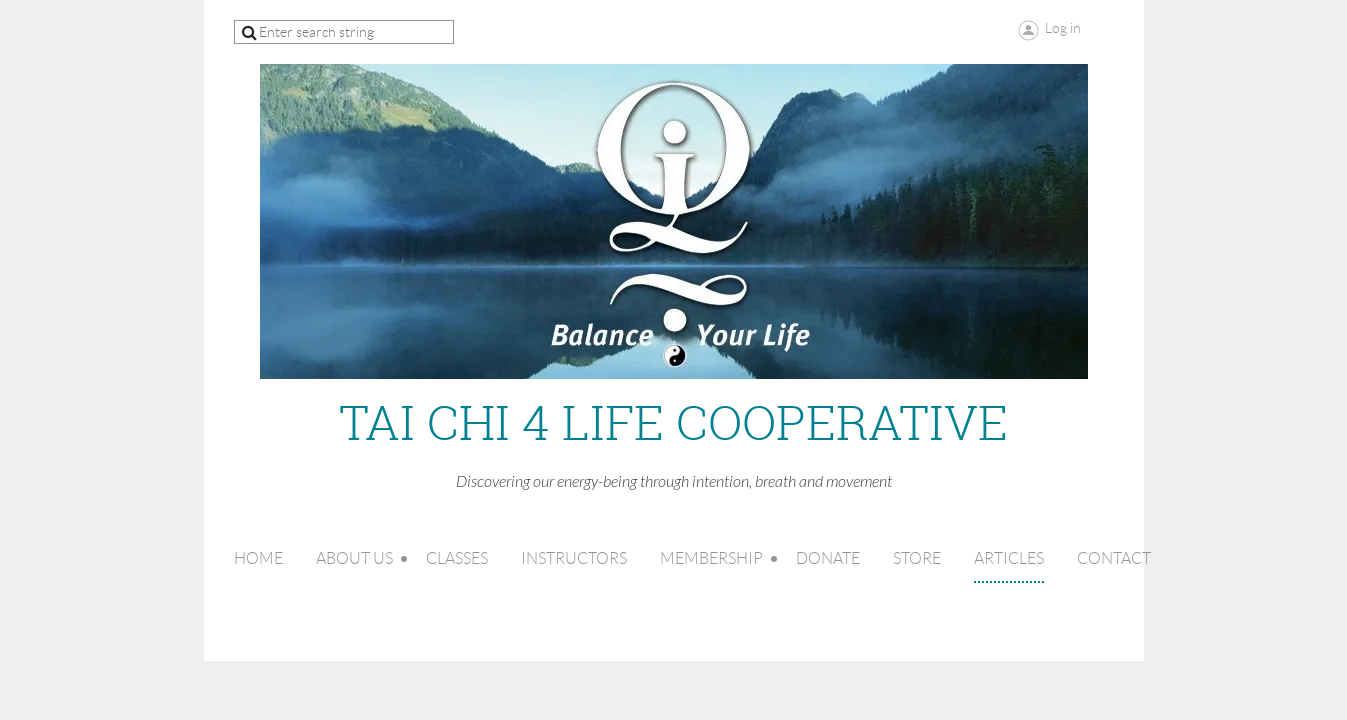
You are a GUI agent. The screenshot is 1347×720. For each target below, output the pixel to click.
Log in (1063, 28)
